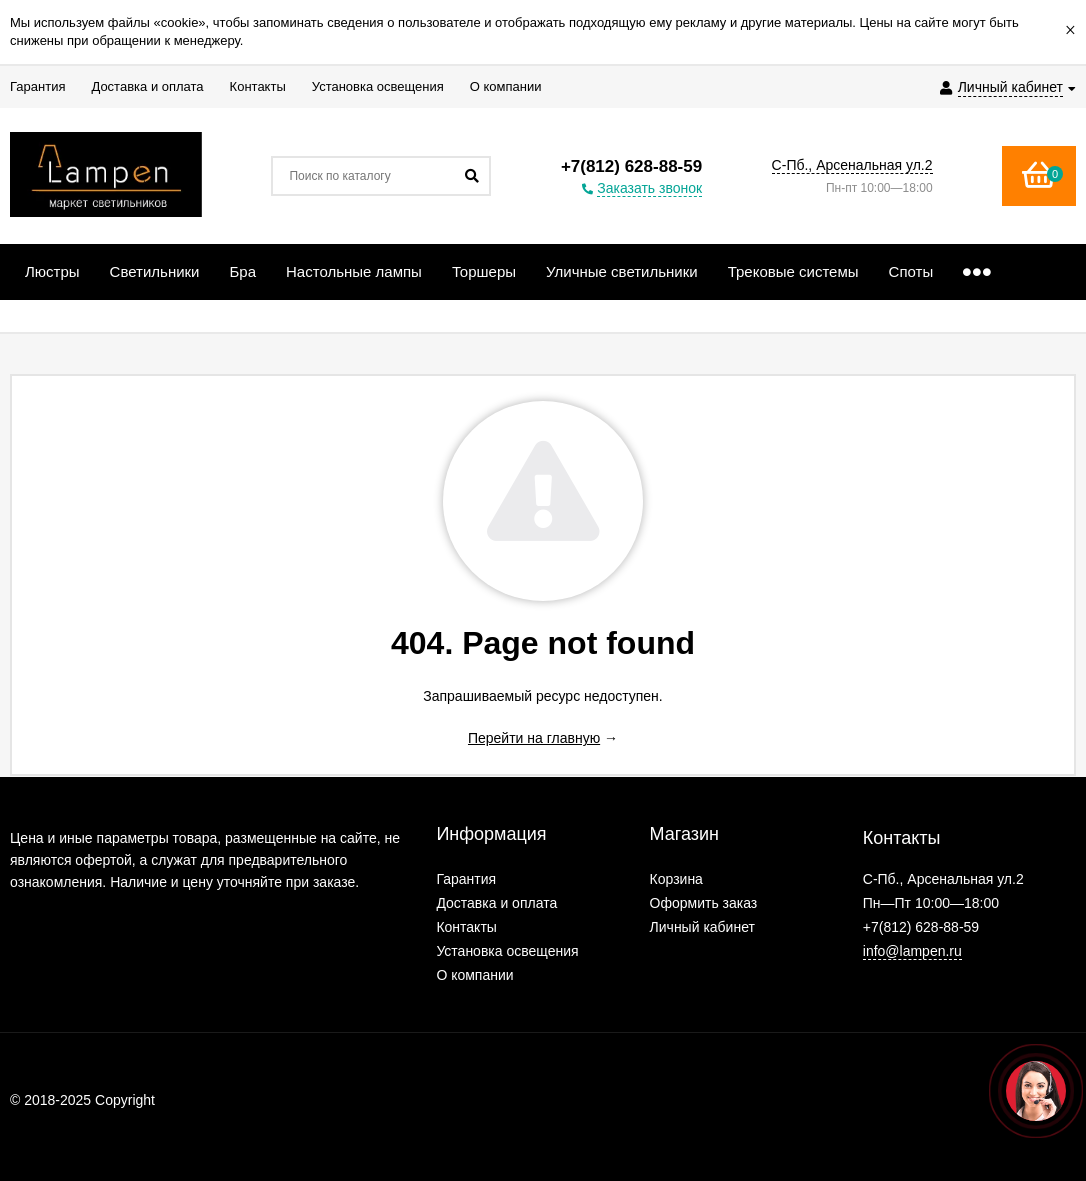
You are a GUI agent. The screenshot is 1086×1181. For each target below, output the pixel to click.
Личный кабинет (702, 927)
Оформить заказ (704, 903)
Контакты (466, 927)
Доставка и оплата (496, 903)
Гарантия (466, 879)
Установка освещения (507, 951)
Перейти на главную (534, 738)
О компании (474, 975)
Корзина (676, 879)
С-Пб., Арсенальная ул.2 (852, 165)
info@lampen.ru (912, 951)
